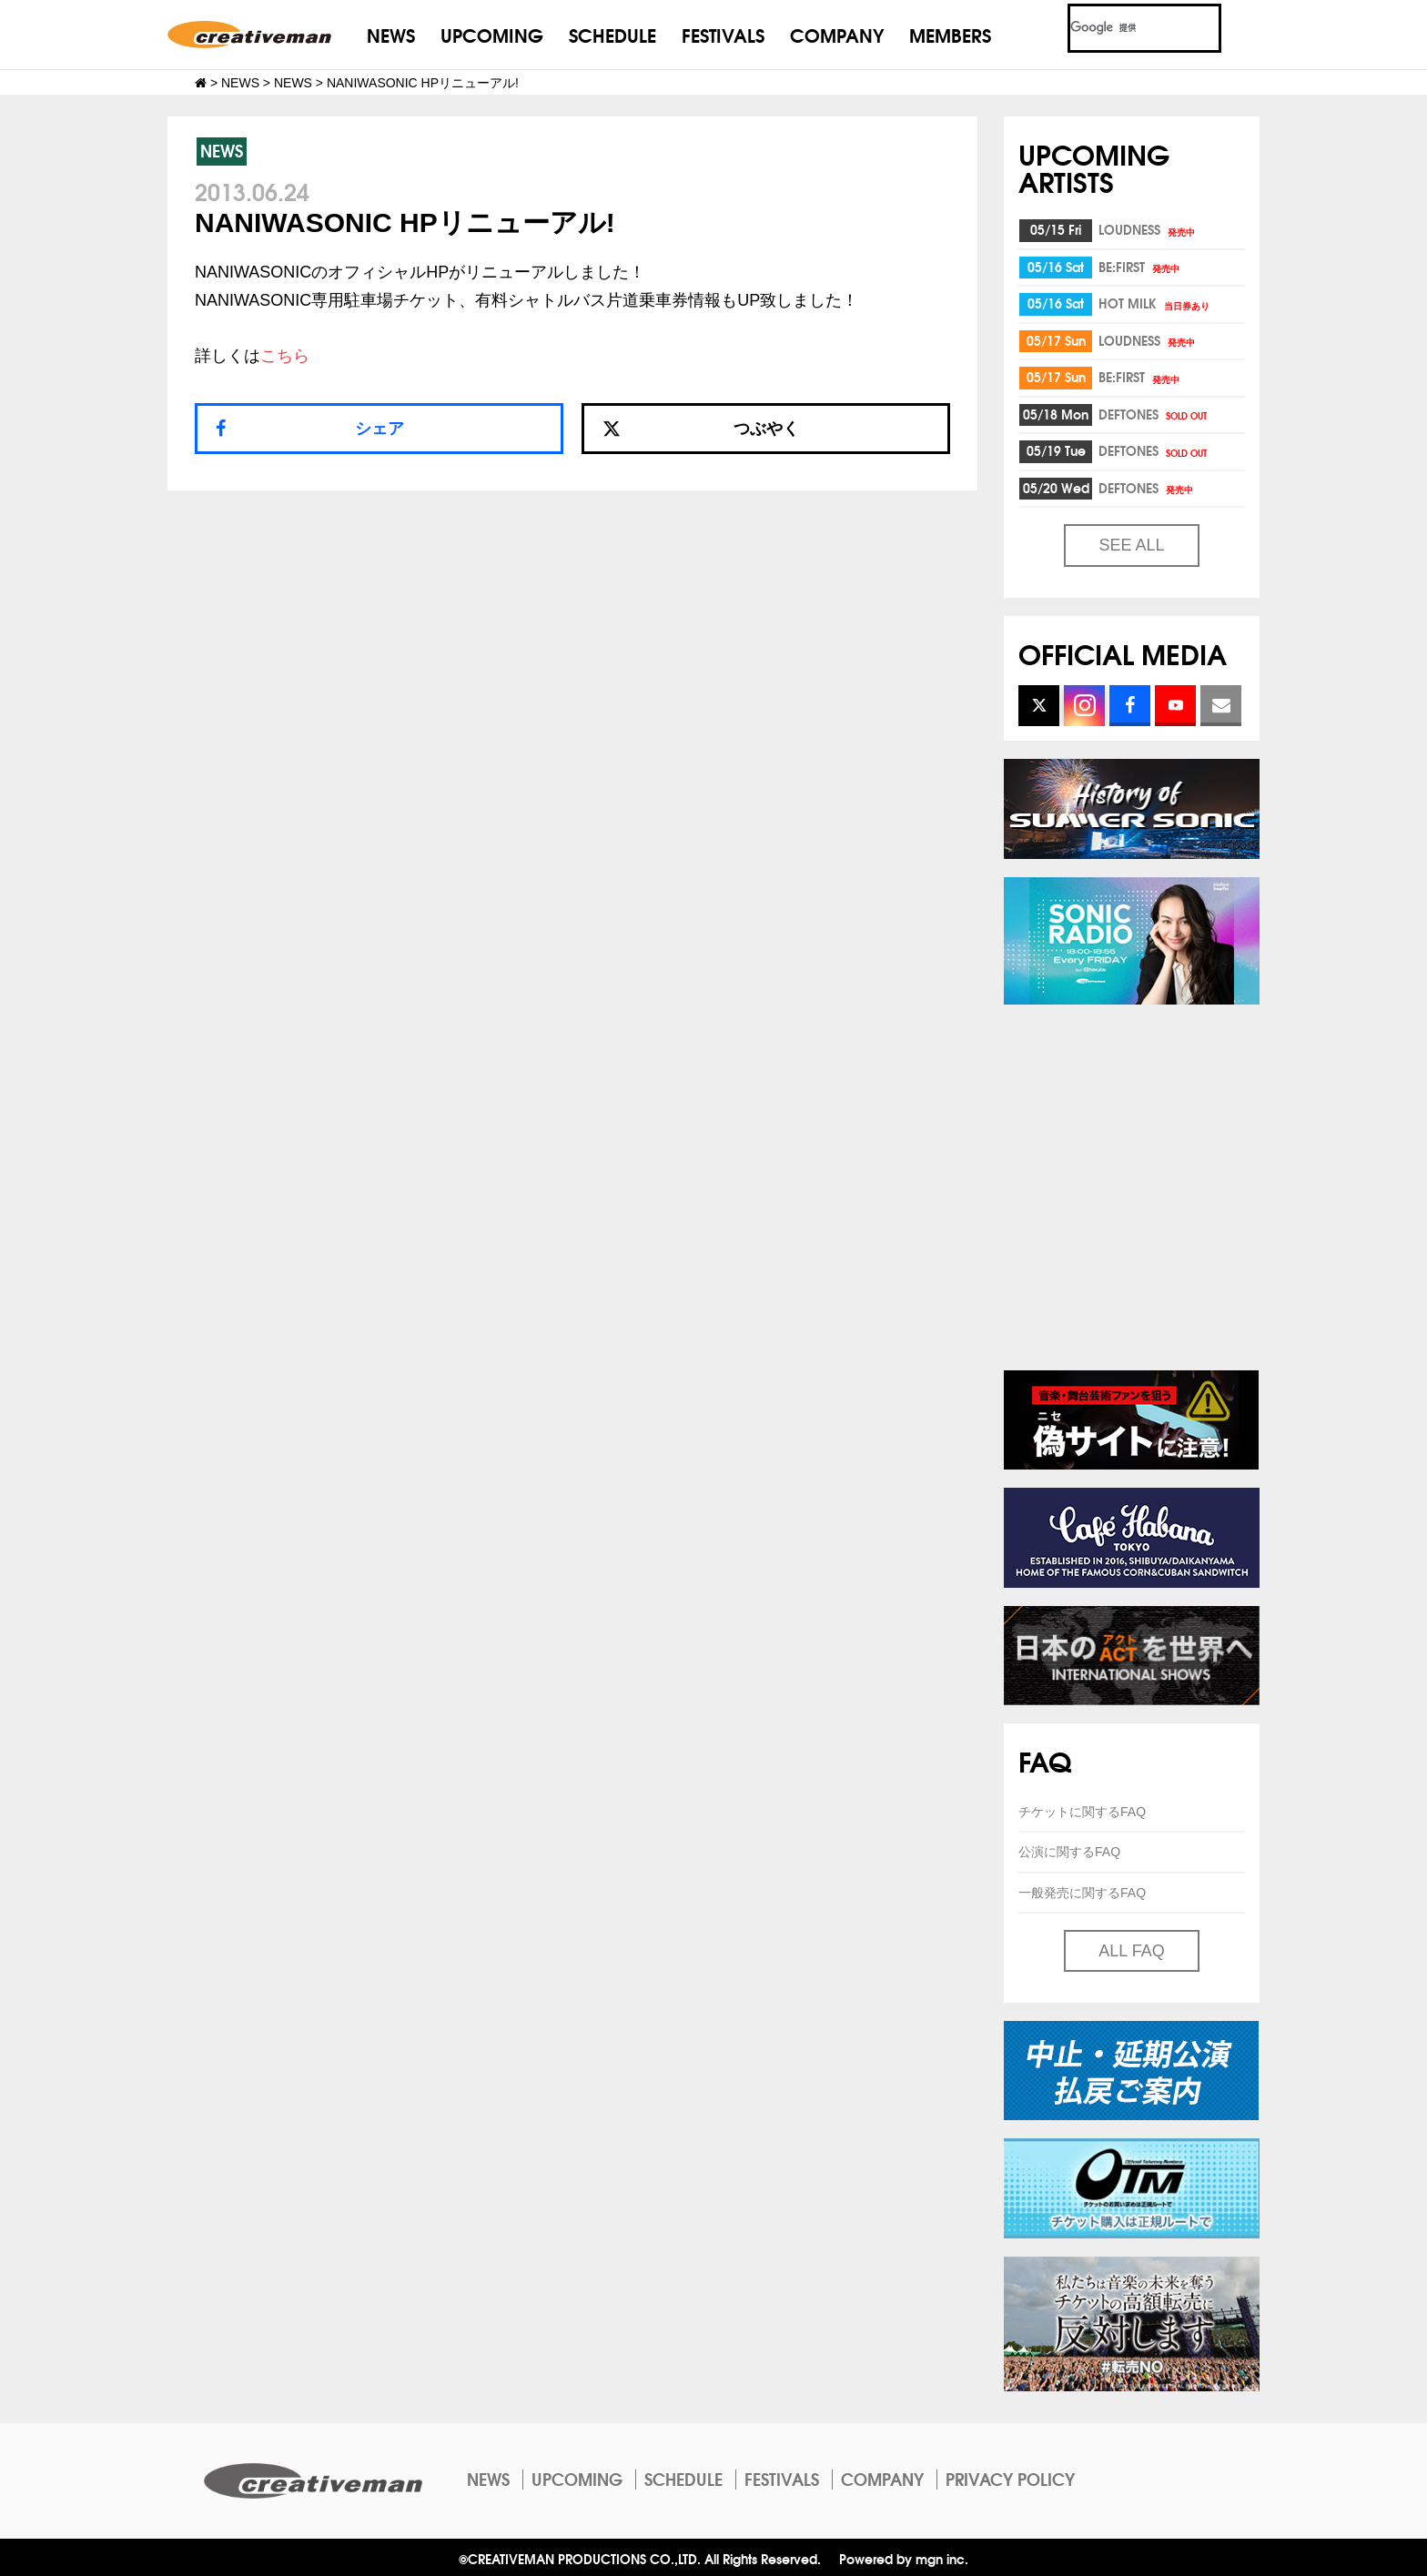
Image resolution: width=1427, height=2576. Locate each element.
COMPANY (837, 34)
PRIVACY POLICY (1010, 2478)
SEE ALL (1131, 545)
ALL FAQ (1131, 1951)
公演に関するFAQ (1069, 1851)
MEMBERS (950, 34)
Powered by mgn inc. (903, 2558)
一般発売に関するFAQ (1082, 1892)
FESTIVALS (723, 34)
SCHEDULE (612, 34)
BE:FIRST (1140, 267)
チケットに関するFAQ (1082, 1811)
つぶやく (700, 428)
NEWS (391, 34)
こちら (284, 356)
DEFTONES (1153, 414)
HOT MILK (1155, 303)
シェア (379, 428)
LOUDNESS (1148, 229)
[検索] (1122, 28)
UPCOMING (491, 34)
